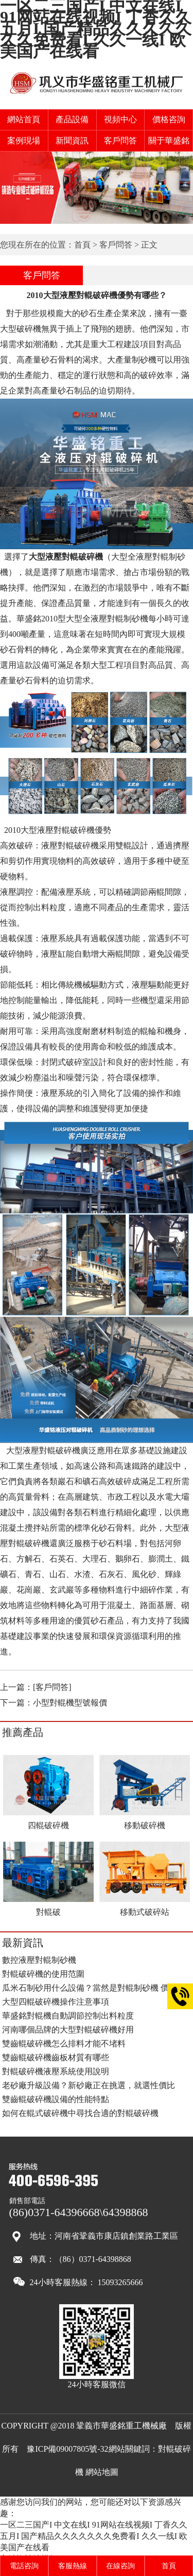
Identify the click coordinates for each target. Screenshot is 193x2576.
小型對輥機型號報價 (70, 1702)
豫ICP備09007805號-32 (67, 2448)
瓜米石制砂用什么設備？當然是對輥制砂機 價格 (89, 1987)
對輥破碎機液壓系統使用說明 (55, 2071)
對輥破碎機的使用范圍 (43, 1974)
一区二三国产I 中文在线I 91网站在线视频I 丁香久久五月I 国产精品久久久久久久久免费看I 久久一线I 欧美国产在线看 (93, 2536)
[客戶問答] (52, 1687)
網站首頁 (23, 119)
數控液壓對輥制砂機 (39, 1960)
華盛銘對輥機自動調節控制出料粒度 (68, 2015)
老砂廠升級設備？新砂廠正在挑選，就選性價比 (88, 2085)
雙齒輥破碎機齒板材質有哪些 (55, 2057)
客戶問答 (120, 140)
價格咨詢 (168, 119)
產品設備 (72, 119)
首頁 (82, 244)
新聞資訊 (72, 140)
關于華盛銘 (168, 140)
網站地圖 (101, 2472)
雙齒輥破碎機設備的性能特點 (55, 2099)
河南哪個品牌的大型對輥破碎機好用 (68, 2029)
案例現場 (23, 140)
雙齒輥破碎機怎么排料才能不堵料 (64, 2043)
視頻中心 (120, 119)
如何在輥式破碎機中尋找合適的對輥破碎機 (80, 2113)
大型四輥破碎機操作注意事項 (55, 2001)
